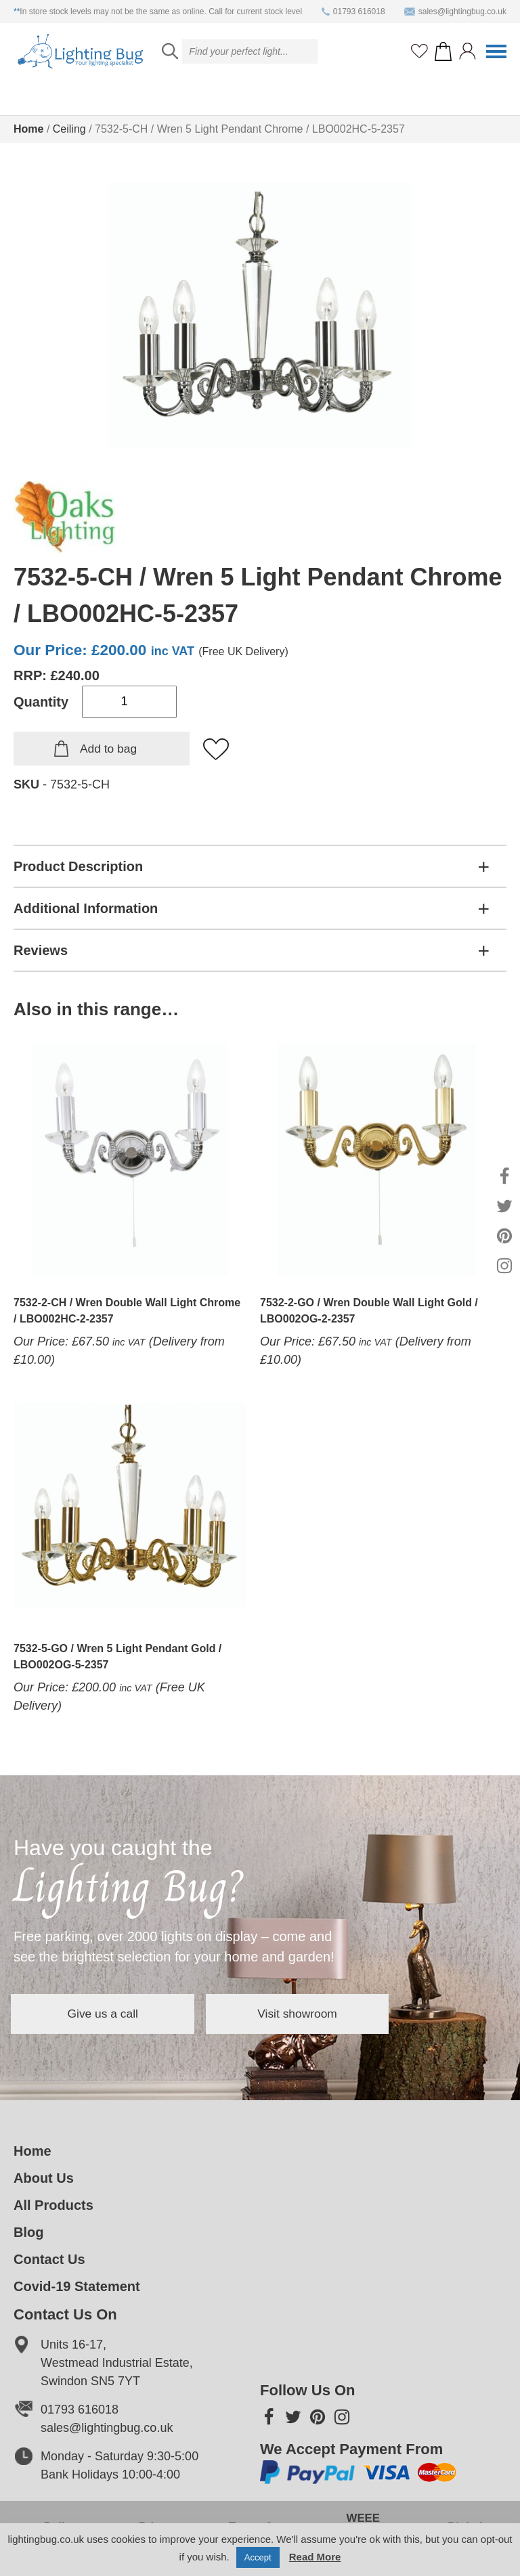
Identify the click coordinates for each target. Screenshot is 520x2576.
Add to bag (108, 748)
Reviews (41, 950)
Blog (28, 2232)
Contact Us (49, 2259)
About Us (44, 2178)
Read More (315, 2556)
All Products (53, 2205)
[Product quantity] (129, 702)
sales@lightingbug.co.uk (455, 11)
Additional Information (86, 908)
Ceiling (69, 129)
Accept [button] (258, 2557)
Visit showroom (334, 2013)
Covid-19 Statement (77, 2286)
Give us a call (115, 2013)
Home (28, 129)
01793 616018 (353, 11)
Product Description (78, 866)
